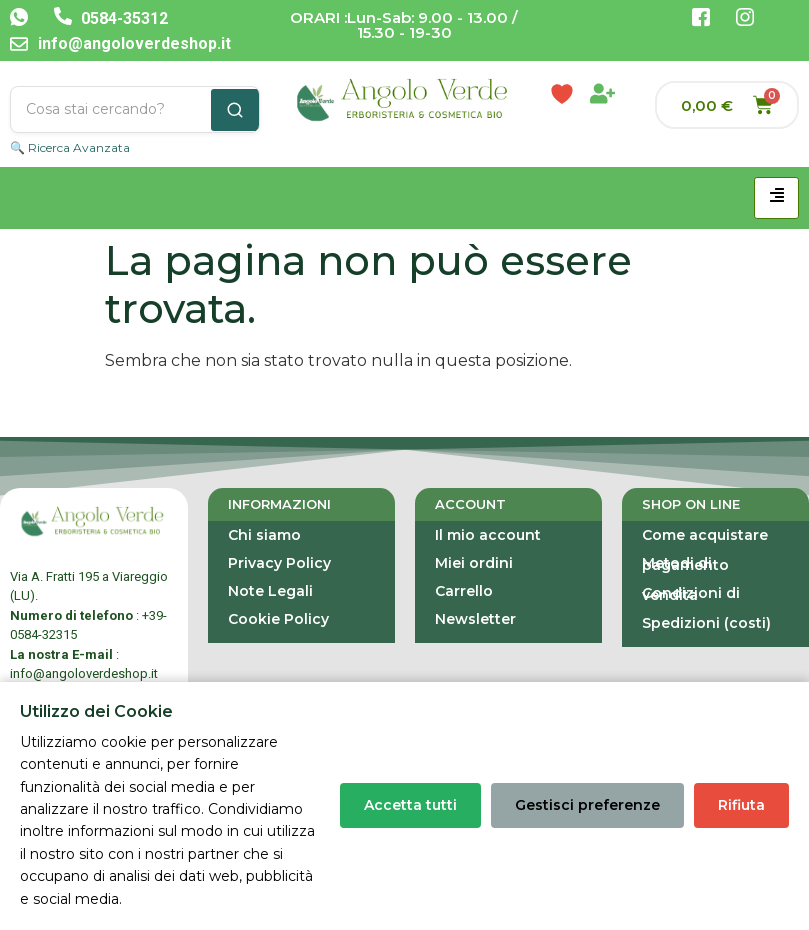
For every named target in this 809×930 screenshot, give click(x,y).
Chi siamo (264, 535)
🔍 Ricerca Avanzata (70, 147)
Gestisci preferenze (587, 805)
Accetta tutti (410, 805)
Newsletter (475, 619)
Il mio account (488, 535)
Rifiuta (741, 805)
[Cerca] (235, 110)
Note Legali (270, 591)
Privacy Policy (279, 563)
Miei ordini (474, 563)
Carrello (464, 591)
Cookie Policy (278, 619)
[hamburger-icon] (776, 198)
